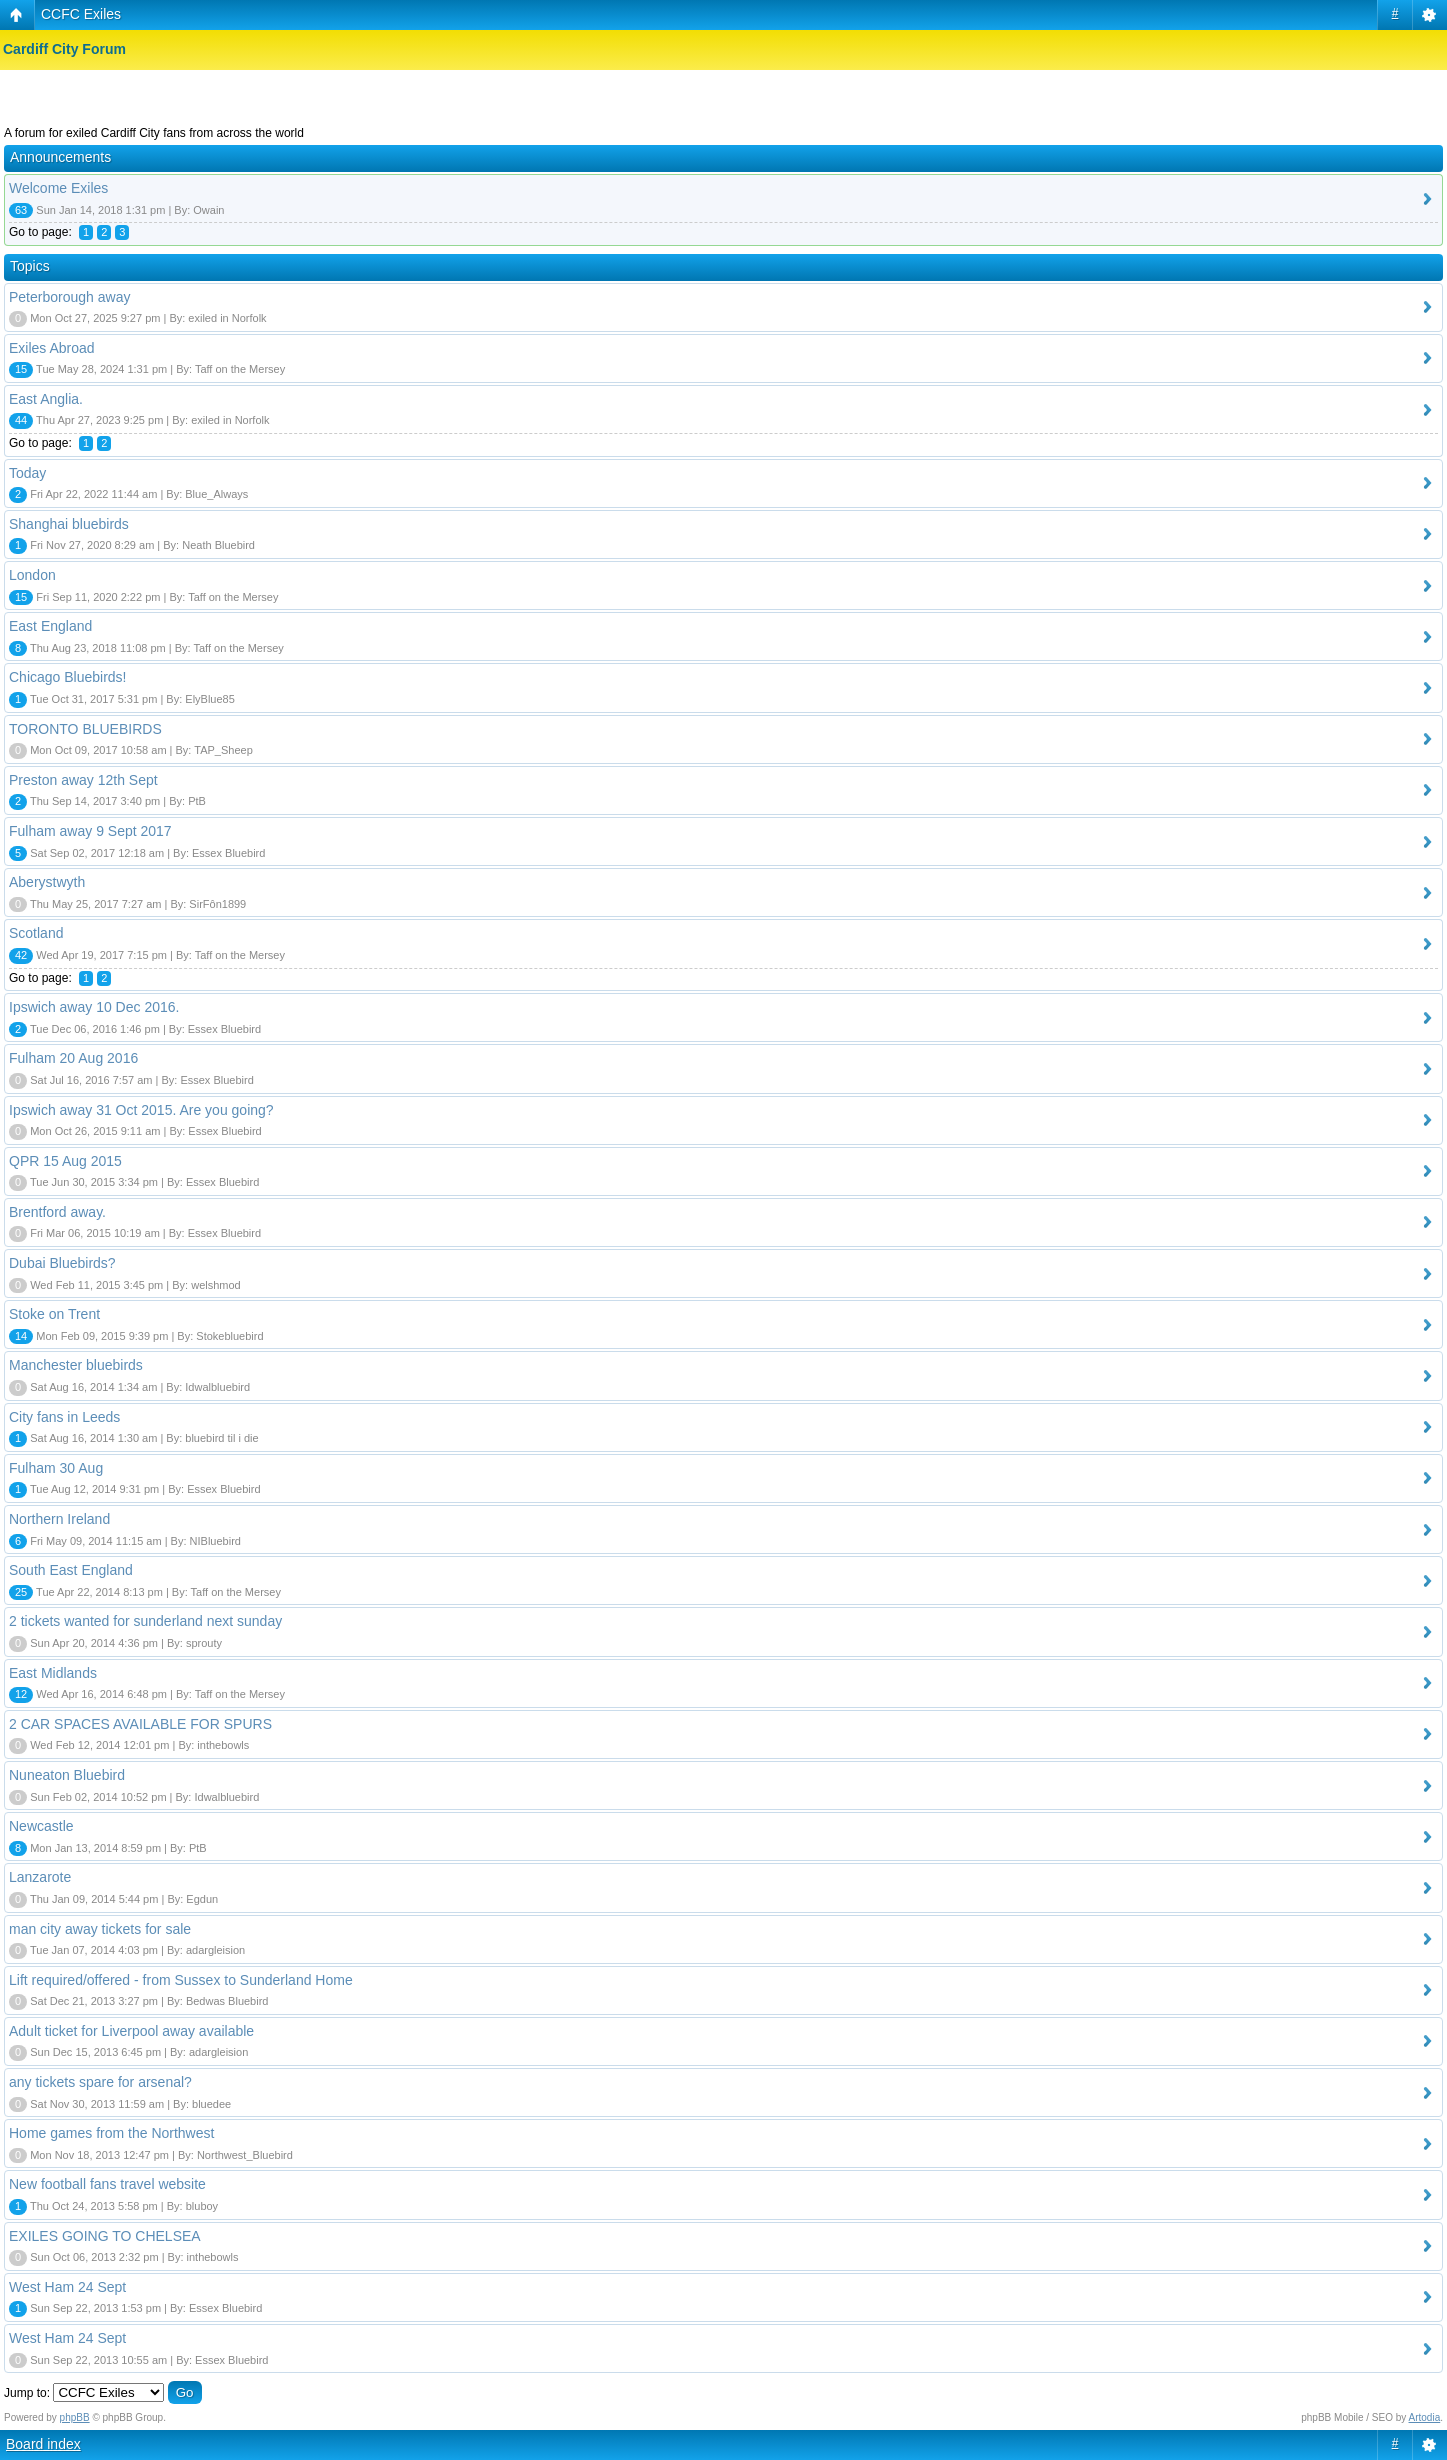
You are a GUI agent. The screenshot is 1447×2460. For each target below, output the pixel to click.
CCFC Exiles (81, 14)
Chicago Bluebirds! (68, 677)
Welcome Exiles (58, 188)
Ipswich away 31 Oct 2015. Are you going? (141, 1110)
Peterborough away (69, 297)
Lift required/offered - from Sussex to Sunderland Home (181, 1980)
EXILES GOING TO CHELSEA (105, 2236)
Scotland (36, 933)
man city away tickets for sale (100, 1929)
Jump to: (27, 2393)
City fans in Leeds (64, 1417)
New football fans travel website (107, 2184)
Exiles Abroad (52, 348)
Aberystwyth (47, 882)
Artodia (1425, 2417)
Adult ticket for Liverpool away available (131, 2031)
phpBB (75, 2417)
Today (27, 473)
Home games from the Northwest (111, 2133)
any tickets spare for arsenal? (100, 2082)
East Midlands (53, 1673)
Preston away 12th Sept (83, 780)
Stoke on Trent (54, 1314)
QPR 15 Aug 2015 (65, 1161)
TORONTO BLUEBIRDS (85, 729)
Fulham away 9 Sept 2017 (90, 831)
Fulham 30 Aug (56, 1468)
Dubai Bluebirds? (62, 1263)
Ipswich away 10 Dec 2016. (94, 1007)
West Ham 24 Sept (67, 2287)
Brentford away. (57, 1212)
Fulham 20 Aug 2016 (73, 1058)
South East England (71, 1570)
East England (50, 626)
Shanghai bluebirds (69, 524)
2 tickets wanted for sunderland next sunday (145, 1621)
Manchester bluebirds (76, 1365)
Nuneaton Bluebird (67, 1775)
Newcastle (41, 1826)
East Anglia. (46, 399)
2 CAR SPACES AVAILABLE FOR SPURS (140, 1724)
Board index (43, 2444)
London (32, 575)
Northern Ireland (59, 1519)
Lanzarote (40, 1877)
